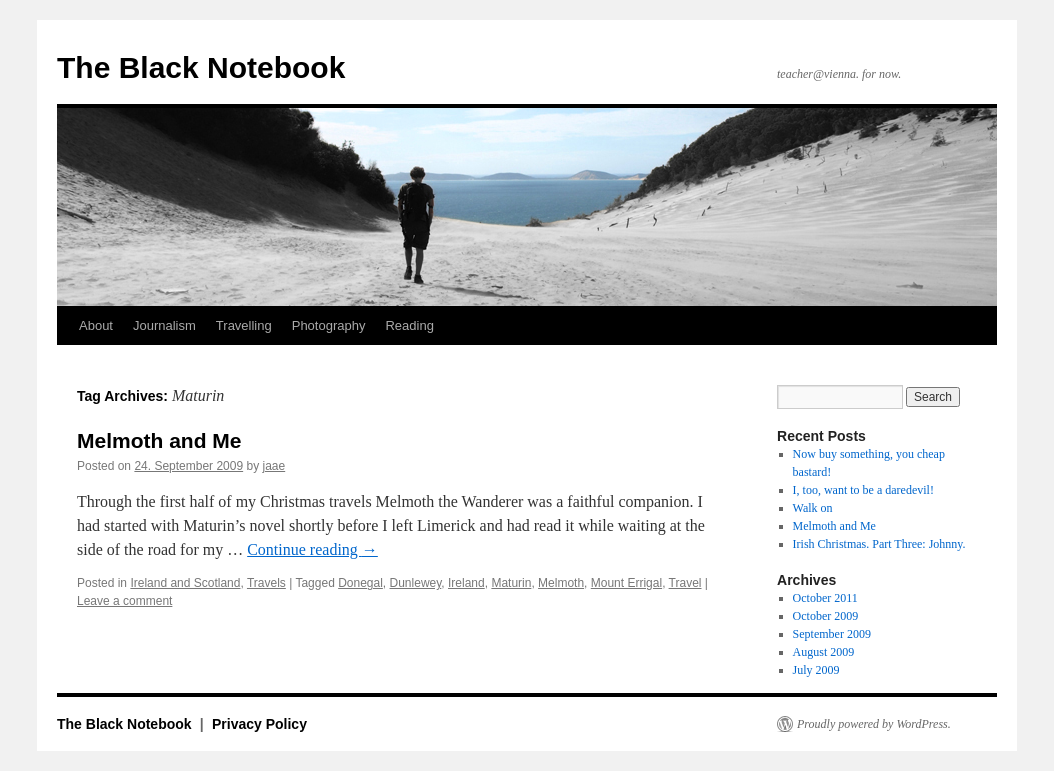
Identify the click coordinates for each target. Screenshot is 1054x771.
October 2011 (825, 598)
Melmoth (561, 583)
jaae (274, 466)
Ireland (466, 583)
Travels (266, 583)
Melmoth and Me (159, 440)
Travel (685, 583)
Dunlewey (416, 583)
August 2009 (824, 652)
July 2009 (816, 670)
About (96, 325)
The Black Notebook (201, 67)
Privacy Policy (259, 724)
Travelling (244, 325)
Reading (409, 325)
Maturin (511, 583)
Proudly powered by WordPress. (874, 724)
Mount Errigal (626, 583)
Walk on (813, 508)
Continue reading (312, 549)
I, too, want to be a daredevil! (863, 490)
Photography (329, 325)
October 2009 (826, 616)
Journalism (164, 325)
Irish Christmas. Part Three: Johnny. (879, 544)
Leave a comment (124, 601)
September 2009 (832, 634)
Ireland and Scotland (185, 583)
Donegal (360, 583)
